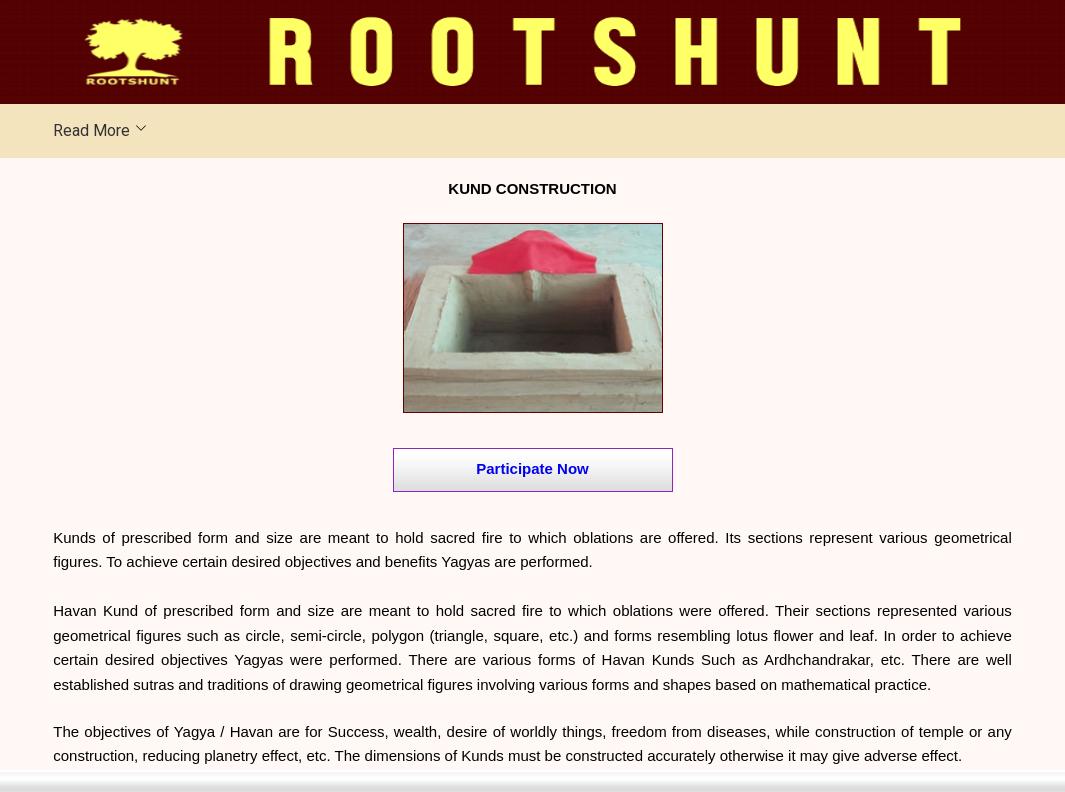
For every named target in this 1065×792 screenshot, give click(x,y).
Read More (91, 130)
